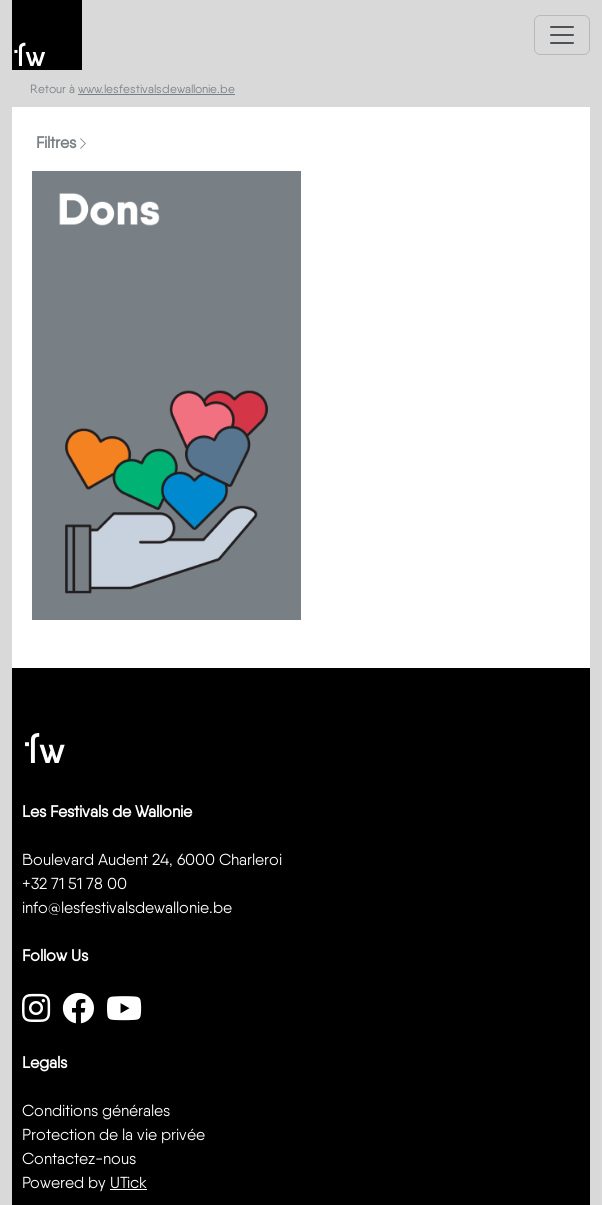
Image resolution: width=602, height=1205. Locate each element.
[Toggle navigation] (562, 35)
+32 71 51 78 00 (74, 883)
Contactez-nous (79, 1158)
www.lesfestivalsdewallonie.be (156, 89)
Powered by (84, 1182)
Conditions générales (96, 1110)
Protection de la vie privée (113, 1134)
